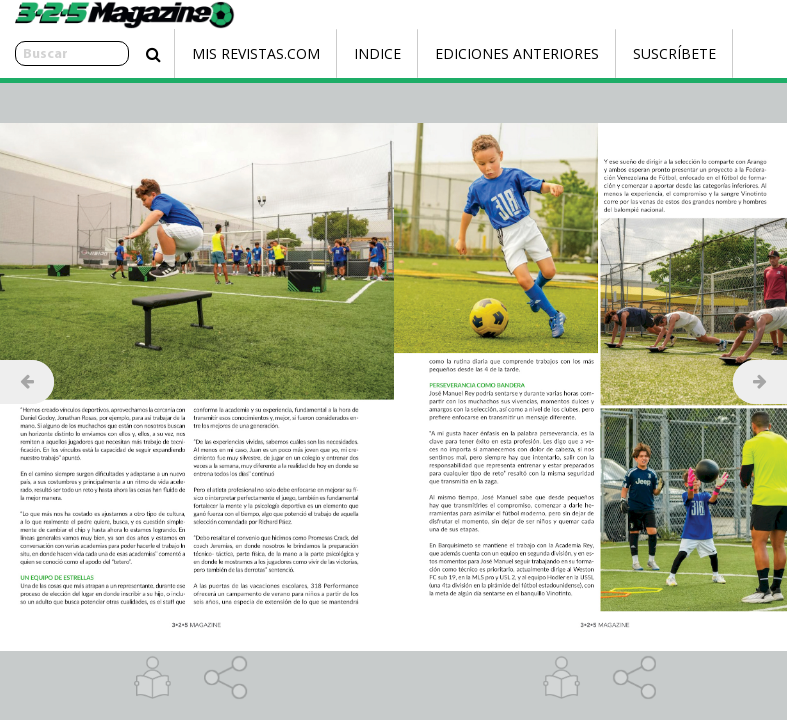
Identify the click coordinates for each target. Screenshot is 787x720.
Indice (333, 53)
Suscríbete (630, 53)
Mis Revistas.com (212, 53)
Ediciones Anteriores (473, 53)
